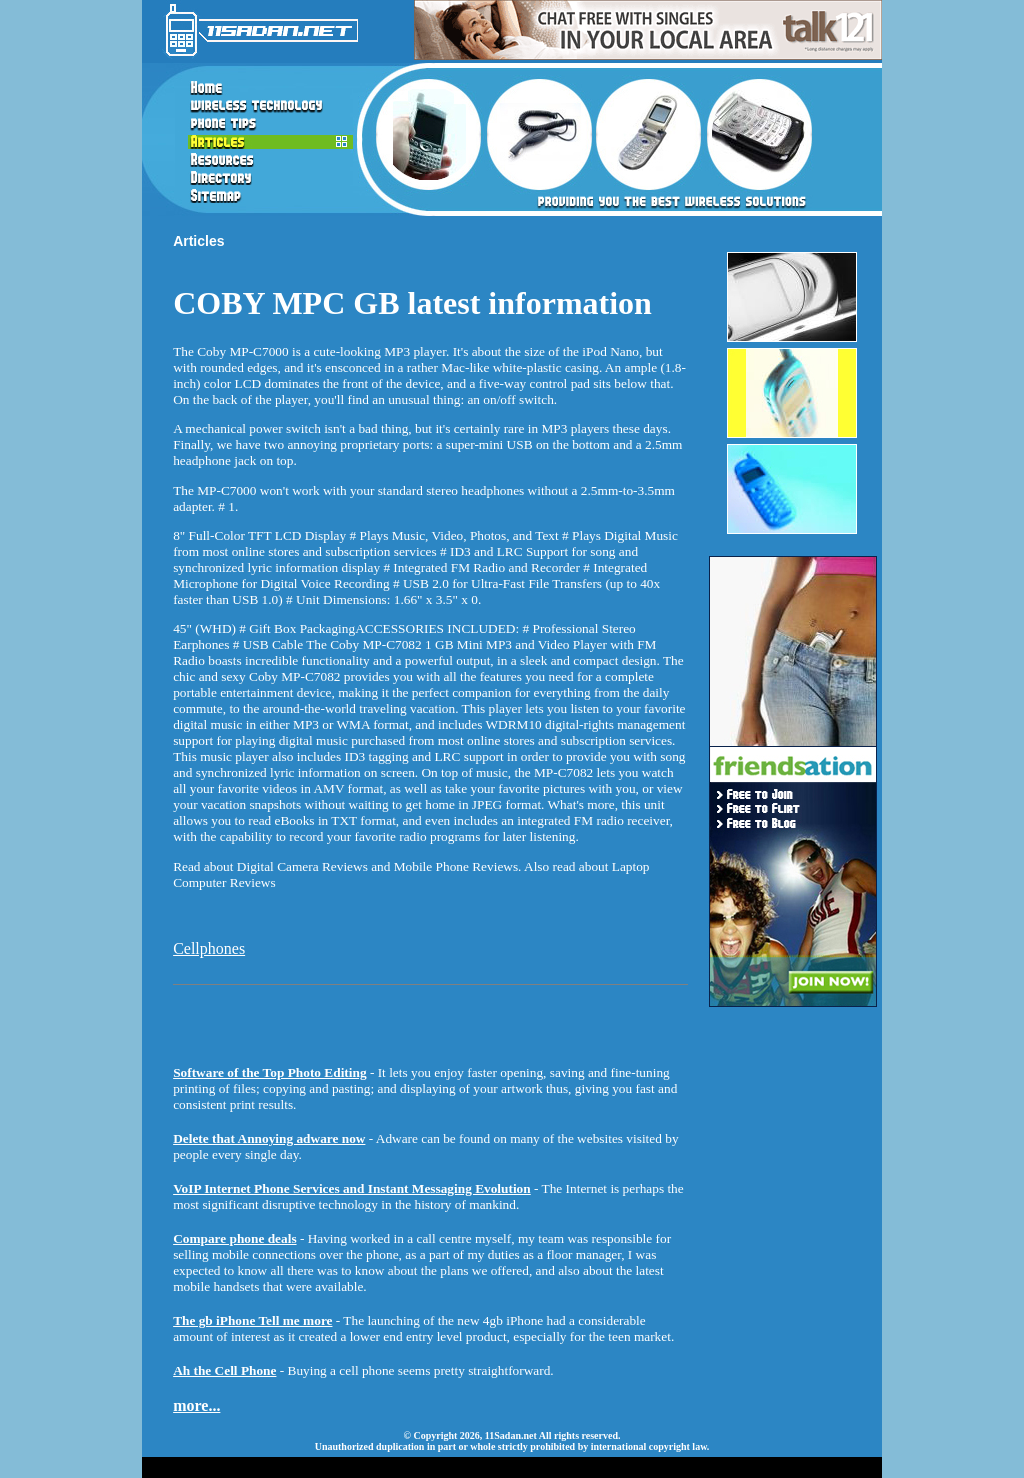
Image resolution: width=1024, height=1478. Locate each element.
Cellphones (209, 948)
